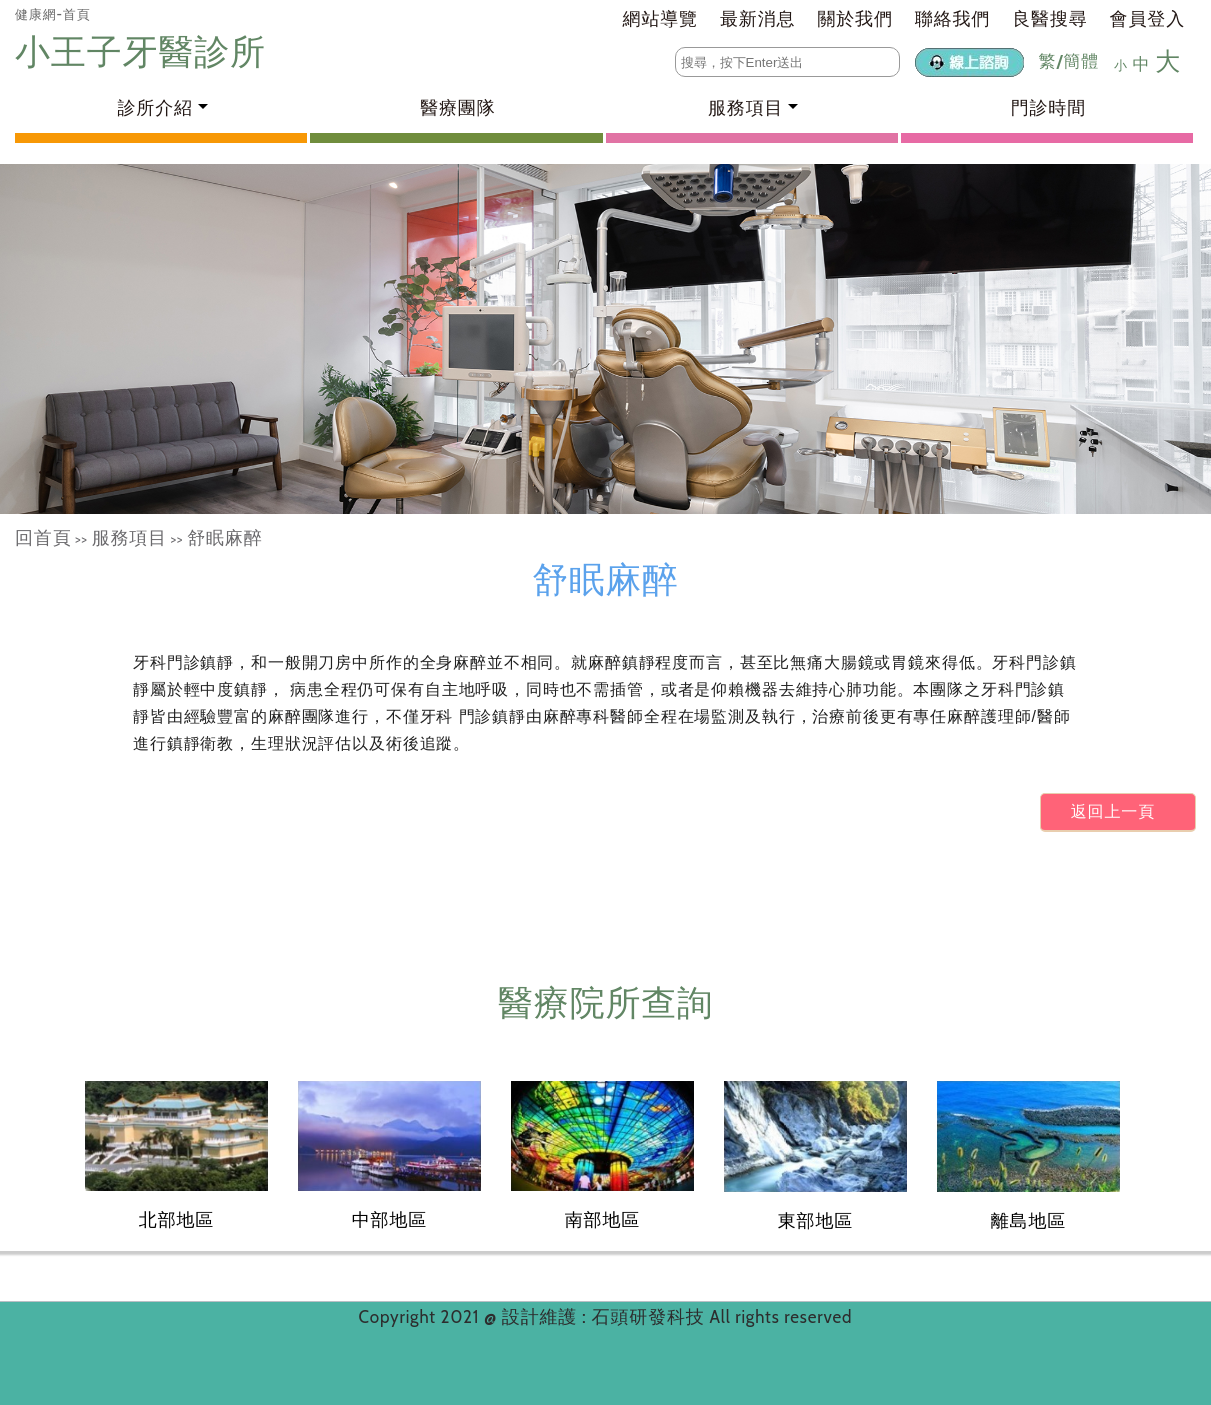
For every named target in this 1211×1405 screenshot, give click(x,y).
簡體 (1081, 61)
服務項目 (129, 538)
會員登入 (1147, 19)
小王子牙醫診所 (145, 51)
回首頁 (43, 538)
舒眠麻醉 (224, 538)
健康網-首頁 (53, 14)
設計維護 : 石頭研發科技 (606, 1317)
